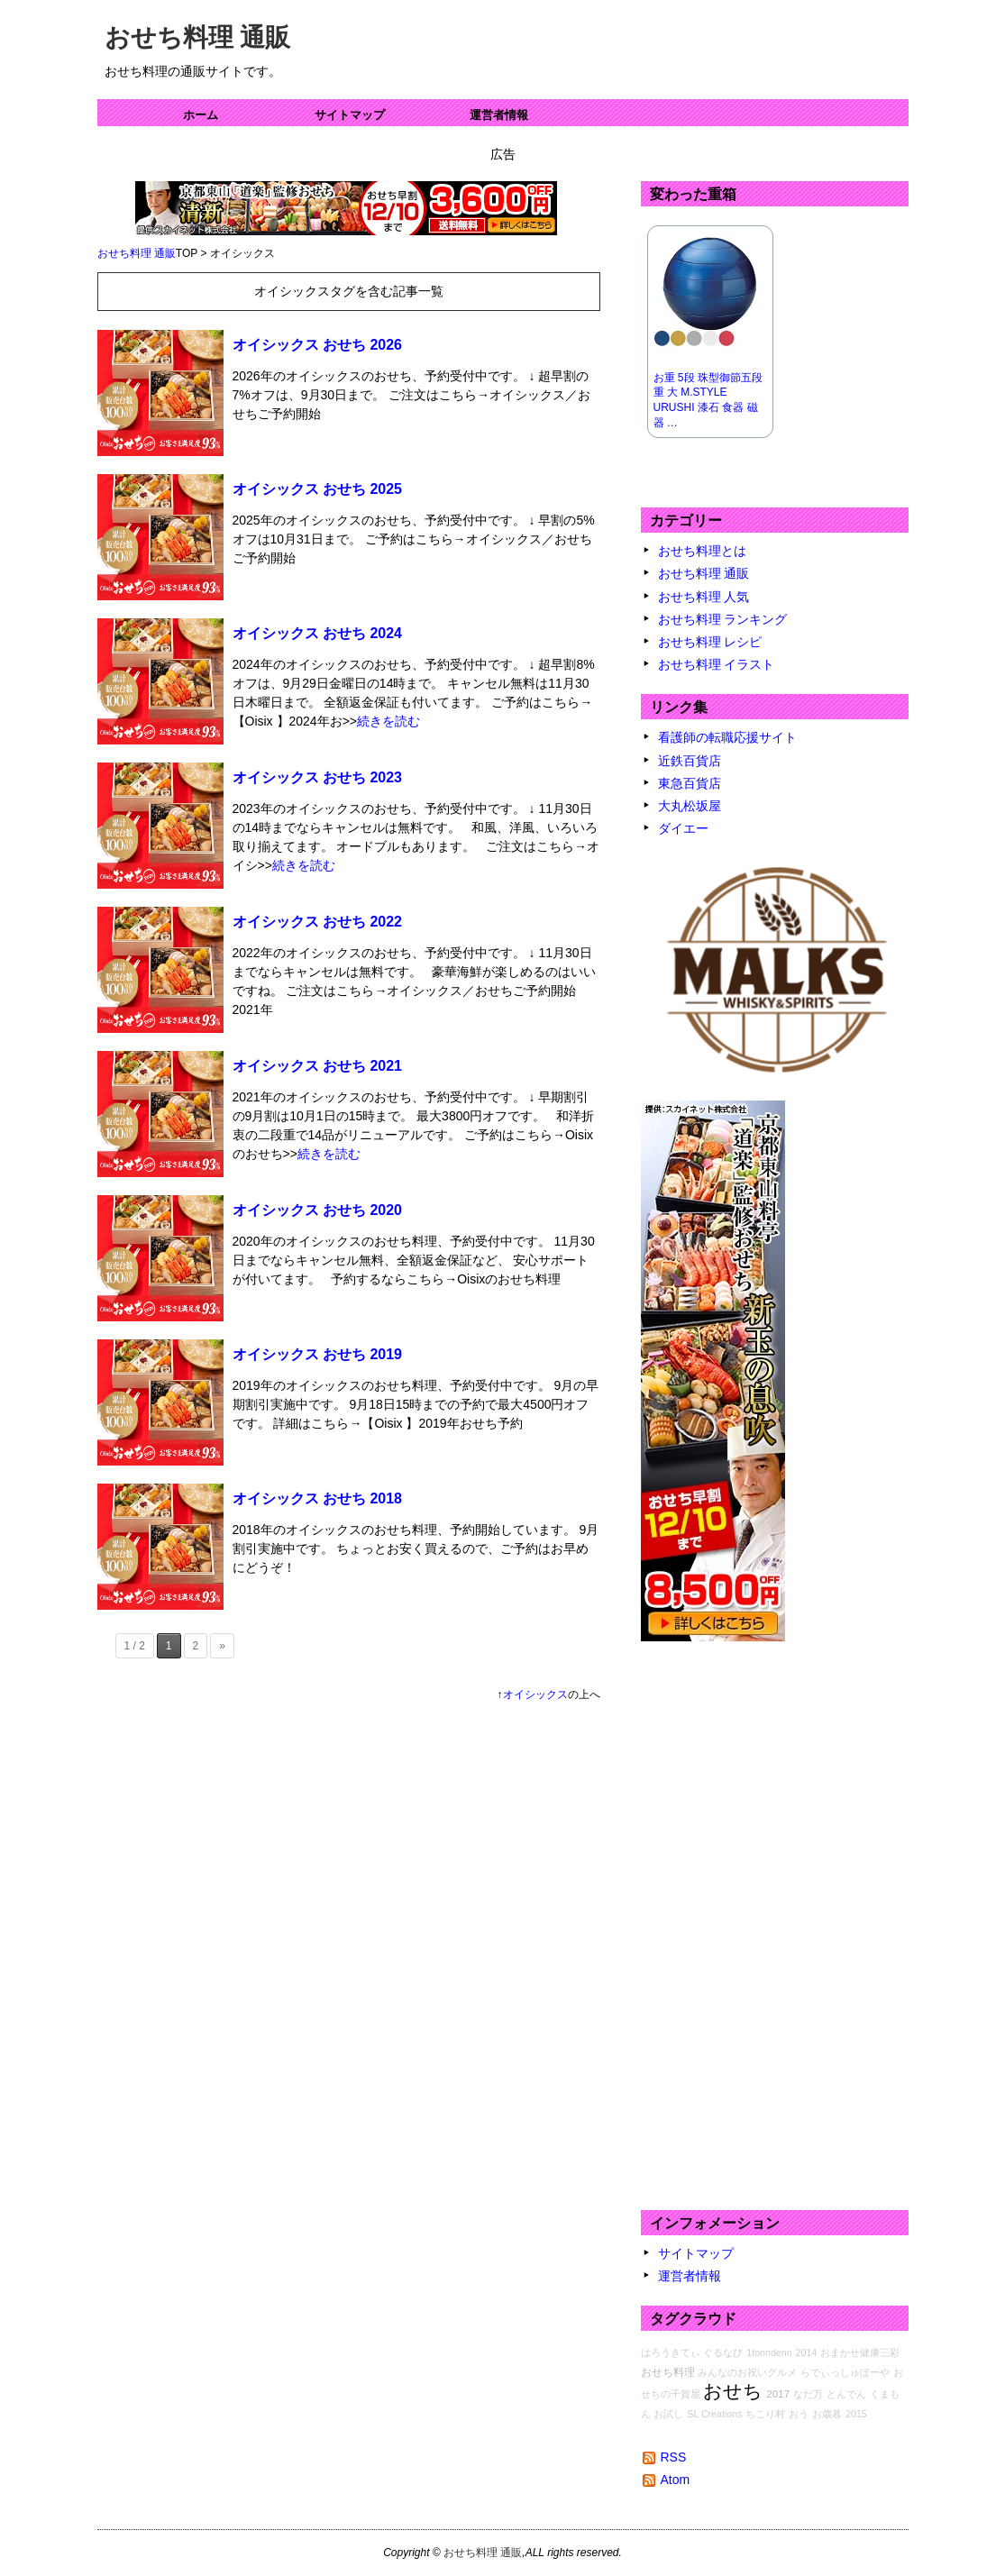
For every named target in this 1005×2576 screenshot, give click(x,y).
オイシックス (535, 1694)
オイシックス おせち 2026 (317, 344)
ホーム (200, 115)
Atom (675, 2479)
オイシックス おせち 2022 (317, 921)
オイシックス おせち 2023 (317, 777)
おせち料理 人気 (704, 596)
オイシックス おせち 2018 (317, 1498)
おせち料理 (668, 2372)
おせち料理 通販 (198, 37)
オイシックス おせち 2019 (317, 1354)
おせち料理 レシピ (710, 642)
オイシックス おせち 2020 (317, 1210)
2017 (778, 2393)
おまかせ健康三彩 (860, 2352)
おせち (733, 2391)
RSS (674, 2457)
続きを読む (388, 721)
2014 (807, 2352)
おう (799, 2413)
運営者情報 (499, 115)
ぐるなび (723, 2352)
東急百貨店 (689, 783)
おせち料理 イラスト (716, 664)
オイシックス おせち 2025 (317, 489)
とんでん (846, 2394)
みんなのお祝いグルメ (747, 2372)
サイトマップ (350, 115)
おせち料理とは (702, 551)
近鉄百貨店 (689, 761)
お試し (668, 2413)
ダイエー (683, 828)
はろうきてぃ (670, 2352)
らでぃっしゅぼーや (845, 2372)
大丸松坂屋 (689, 806)
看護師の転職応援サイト (727, 737)
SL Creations (714, 2413)
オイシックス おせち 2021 (317, 1065)
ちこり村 (765, 2413)
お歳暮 (827, 2413)
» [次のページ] (222, 1646)
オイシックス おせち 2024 (317, 633)
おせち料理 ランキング (723, 619)
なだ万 (808, 2394)
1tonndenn (768, 2352)
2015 (856, 2413)
